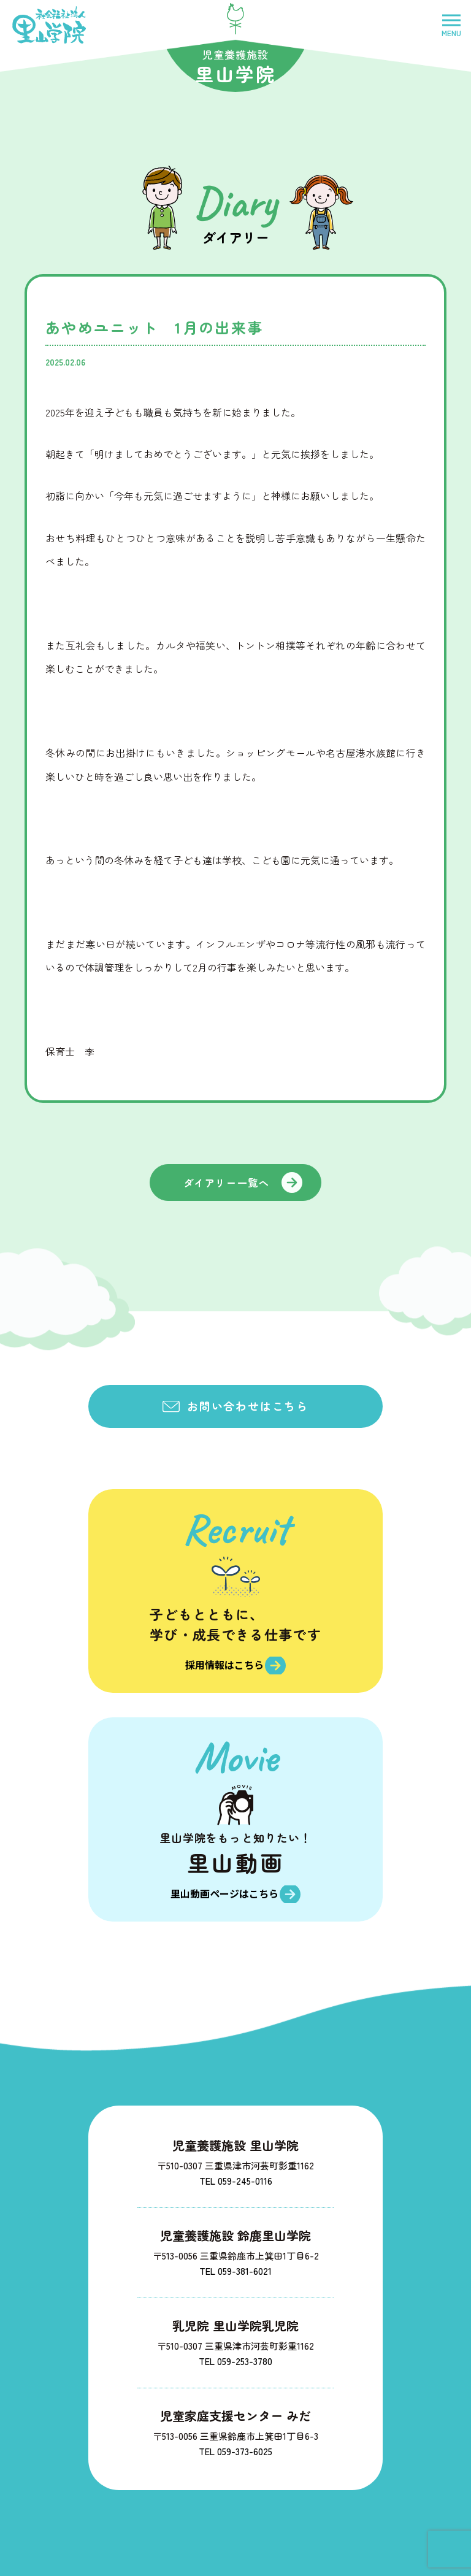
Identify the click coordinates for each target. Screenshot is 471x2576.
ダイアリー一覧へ (226, 1182)
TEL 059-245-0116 (235, 2175)
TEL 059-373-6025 (235, 2445)
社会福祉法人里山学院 (49, 25)
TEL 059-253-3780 (235, 2355)
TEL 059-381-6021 (235, 2265)
